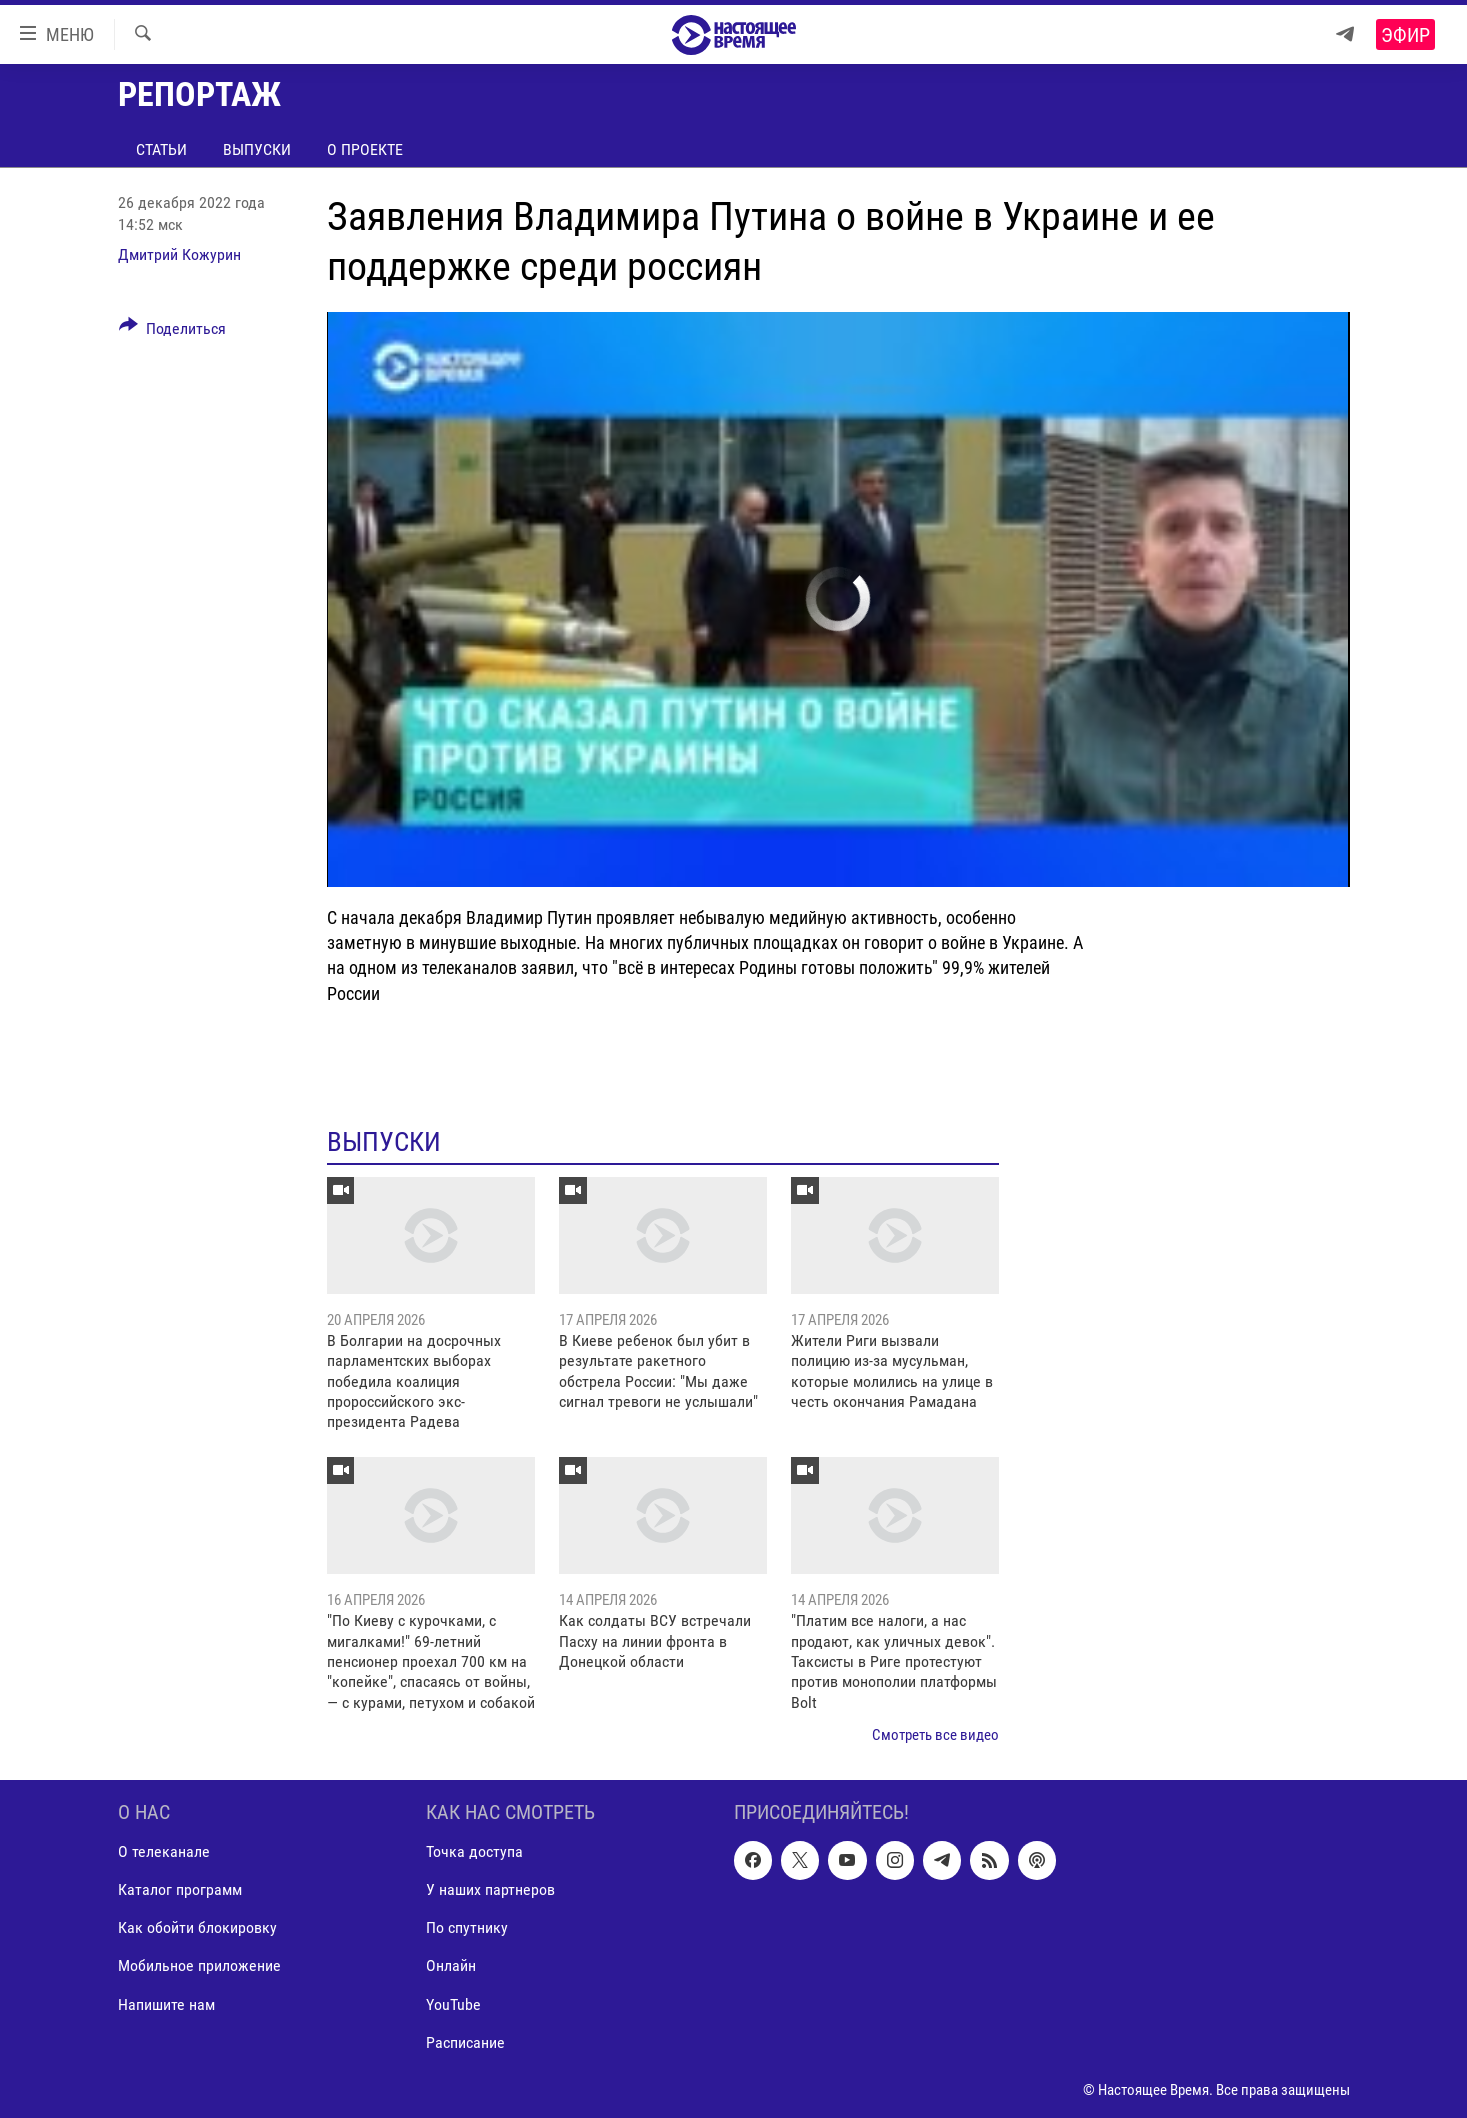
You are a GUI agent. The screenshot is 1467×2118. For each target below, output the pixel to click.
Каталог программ (180, 1889)
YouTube (453, 2003)
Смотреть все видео (935, 1735)
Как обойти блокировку (197, 1927)
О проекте (365, 149)
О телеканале (164, 1851)
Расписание (465, 2041)
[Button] (173, 332)
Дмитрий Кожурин (179, 254)
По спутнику (467, 1927)
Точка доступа (474, 1851)
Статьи (161, 149)
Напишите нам (166, 2003)
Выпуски (257, 149)
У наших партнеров (490, 1889)
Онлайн (451, 1965)
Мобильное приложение (199, 1965)
